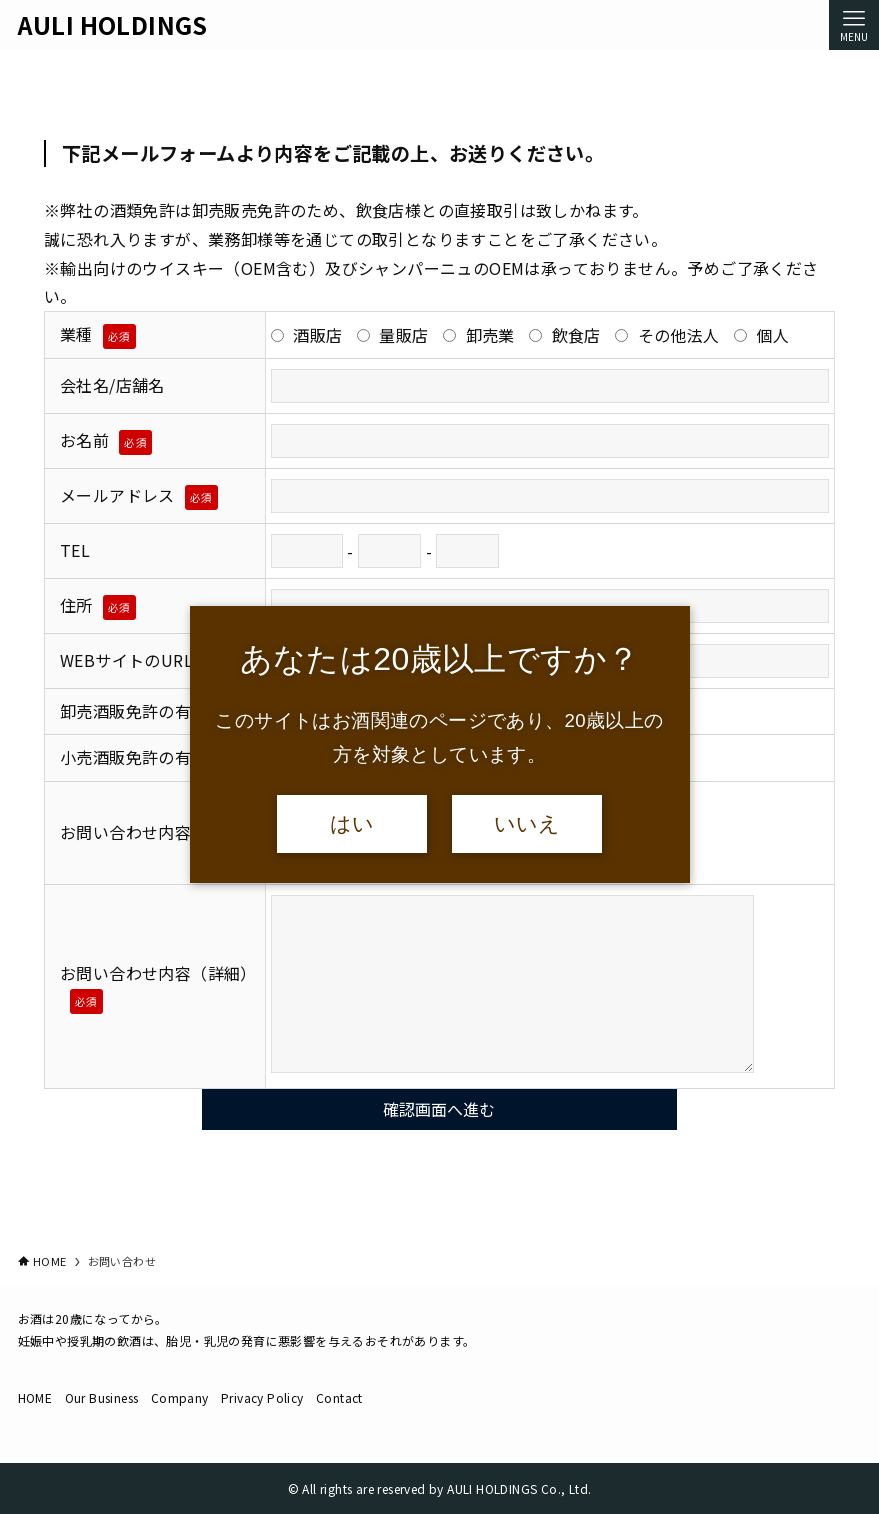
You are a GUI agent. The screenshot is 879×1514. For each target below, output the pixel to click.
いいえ (527, 824)
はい (352, 824)
